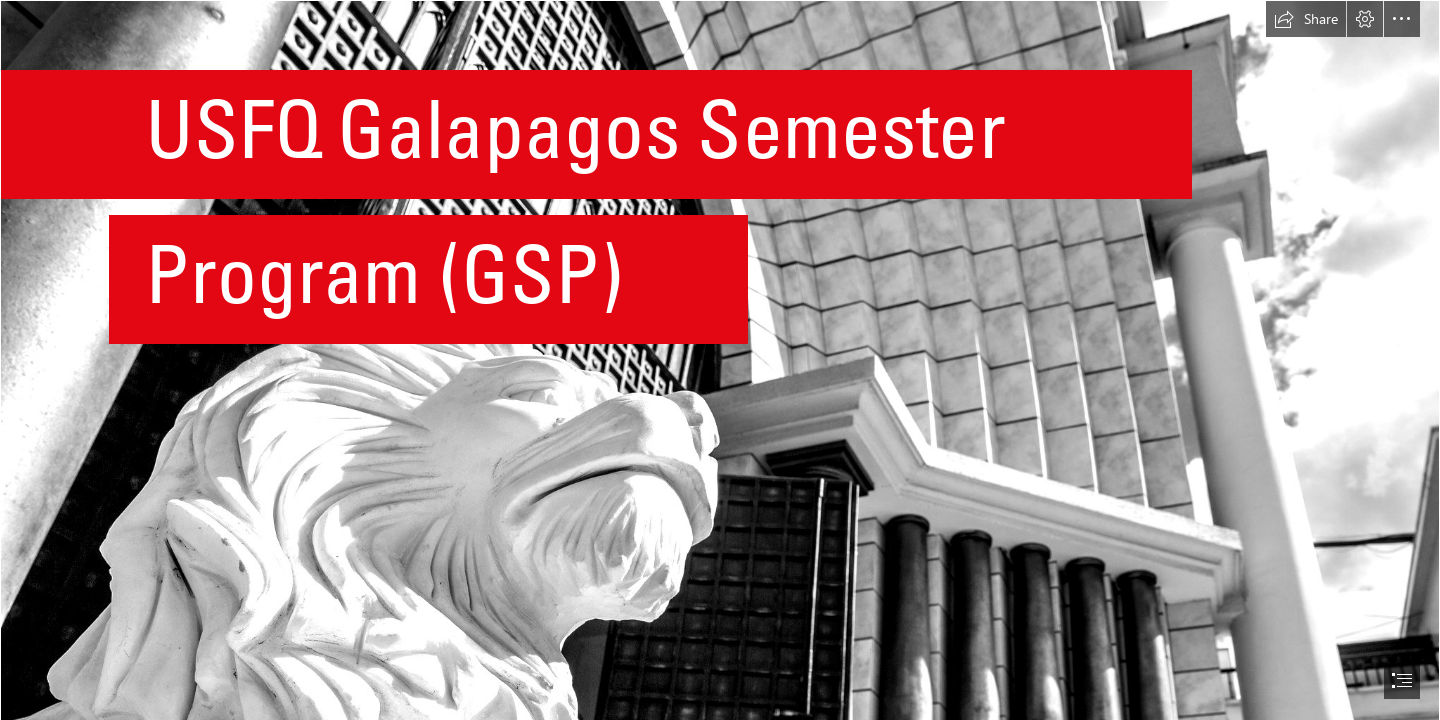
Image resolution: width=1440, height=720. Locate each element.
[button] (1306, 19)
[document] (720, 360)
